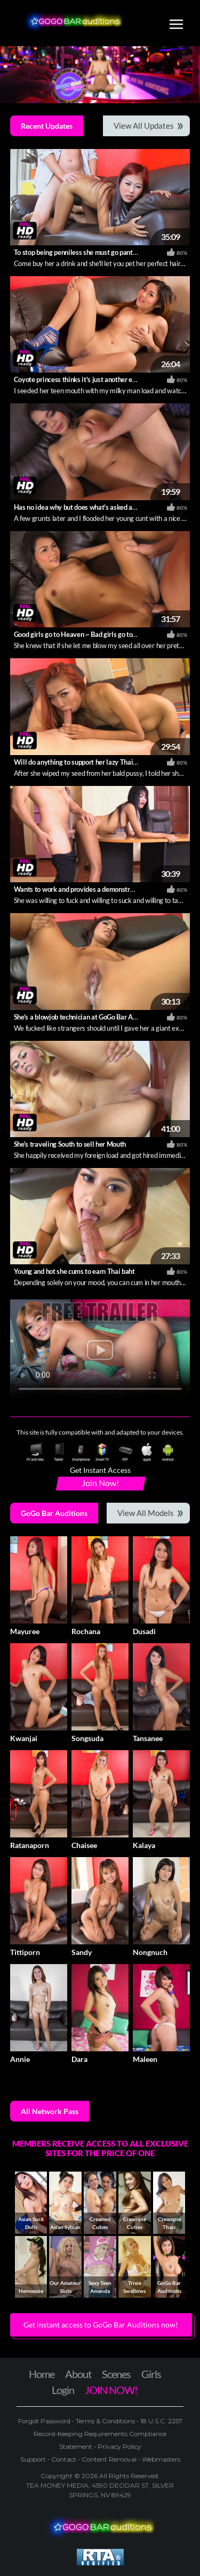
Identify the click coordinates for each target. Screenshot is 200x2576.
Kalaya (144, 1845)
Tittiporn (25, 1952)
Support (33, 2459)
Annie (20, 2059)
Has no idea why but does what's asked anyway (83, 507)
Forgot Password (45, 2421)
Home (41, 2373)
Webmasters (160, 2459)
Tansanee (148, 1738)
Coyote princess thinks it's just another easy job (83, 379)
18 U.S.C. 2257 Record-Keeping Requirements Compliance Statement (108, 2433)
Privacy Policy (118, 2446)
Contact (64, 2459)
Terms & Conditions (105, 2421)
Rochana (85, 1631)
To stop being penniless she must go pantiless (80, 252)
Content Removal (109, 2459)
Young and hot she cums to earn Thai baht (74, 1271)
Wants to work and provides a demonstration (79, 889)
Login (63, 2389)
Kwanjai (23, 1738)
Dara (79, 2059)
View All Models (145, 1513)
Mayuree (24, 1631)
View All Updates (144, 125)
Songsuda (87, 1738)
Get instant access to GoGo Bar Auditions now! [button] (100, 2324)
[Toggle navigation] (176, 26)
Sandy (81, 1952)
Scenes (116, 2373)
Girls (151, 2373)
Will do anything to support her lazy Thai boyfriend (88, 762)
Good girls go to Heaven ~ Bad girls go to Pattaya (85, 634)
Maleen (145, 2059)
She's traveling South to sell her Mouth (70, 1144)
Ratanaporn (29, 1845)
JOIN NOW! (111, 2389)
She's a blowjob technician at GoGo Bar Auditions (85, 1017)
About (78, 2373)
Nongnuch (150, 1952)
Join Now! (100, 1483)
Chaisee (84, 1845)
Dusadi (144, 1631)
